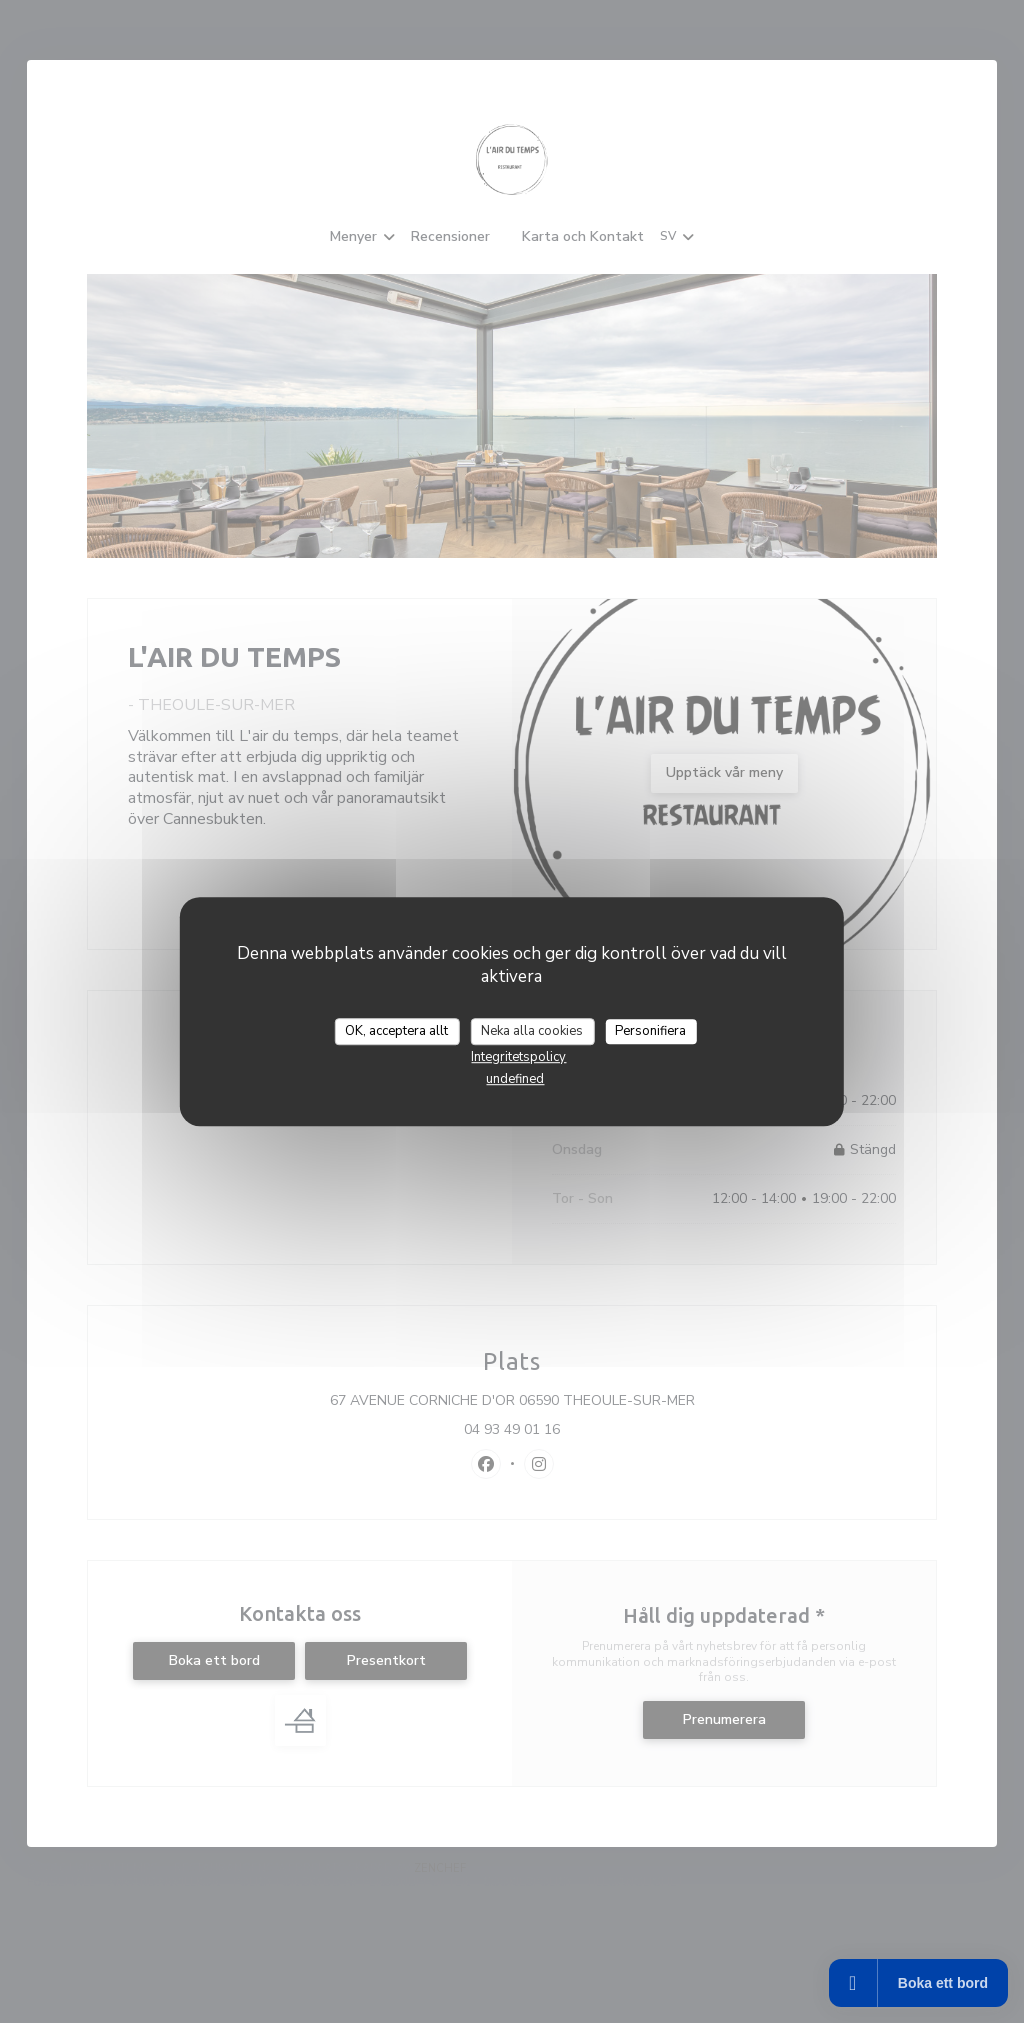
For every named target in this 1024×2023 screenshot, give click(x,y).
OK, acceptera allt (396, 1031)
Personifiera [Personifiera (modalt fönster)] (650, 1031)
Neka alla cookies (532, 1031)
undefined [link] (515, 1079)
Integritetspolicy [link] (518, 1057)
